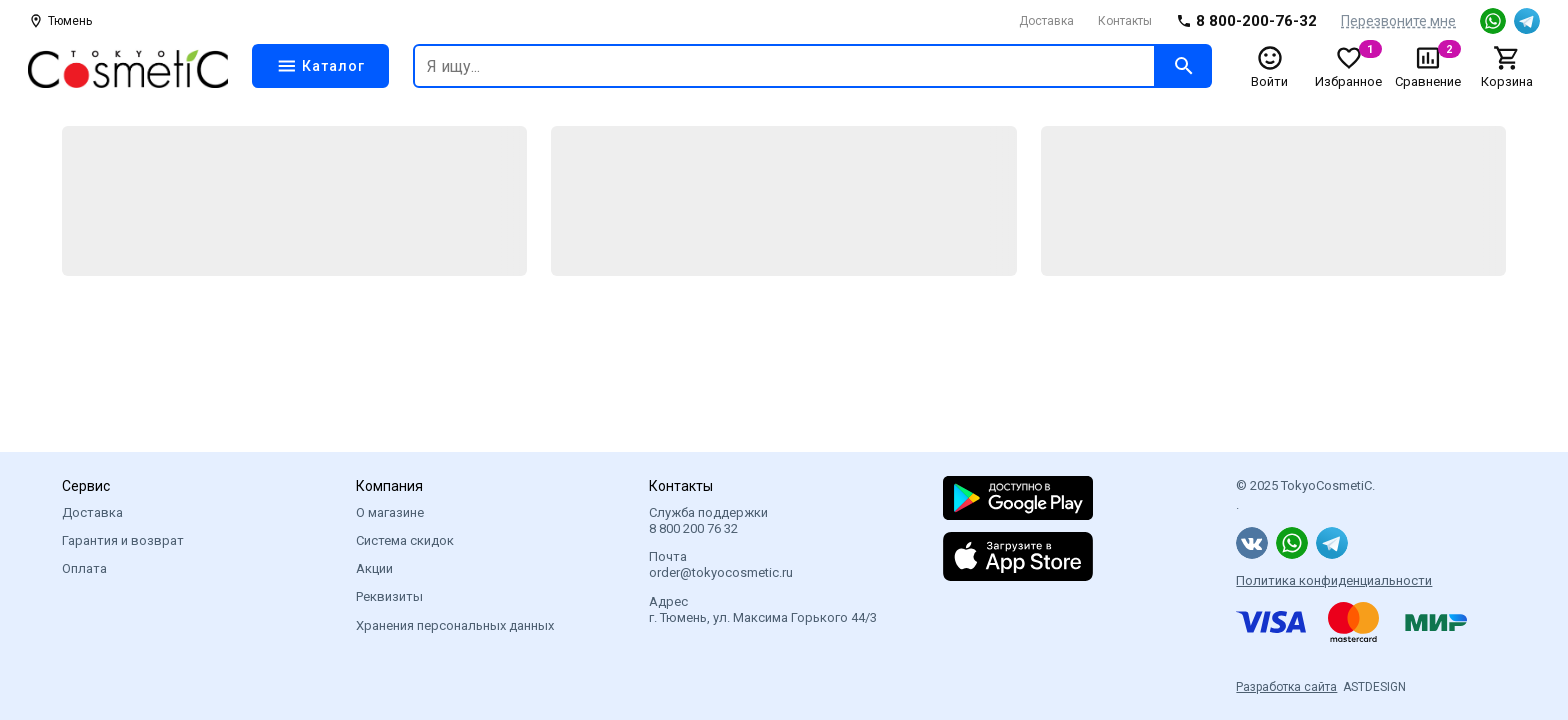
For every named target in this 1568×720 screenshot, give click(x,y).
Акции (374, 568)
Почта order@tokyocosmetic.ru (721, 564)
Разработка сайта (1286, 687)
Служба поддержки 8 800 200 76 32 (708, 520)
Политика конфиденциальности (1334, 580)
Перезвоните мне (1398, 21)
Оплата (84, 568)
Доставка (1046, 21)
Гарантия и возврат (123, 540)
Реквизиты (389, 596)
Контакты (1125, 21)
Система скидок (405, 540)
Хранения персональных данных (455, 625)
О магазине (390, 512)
